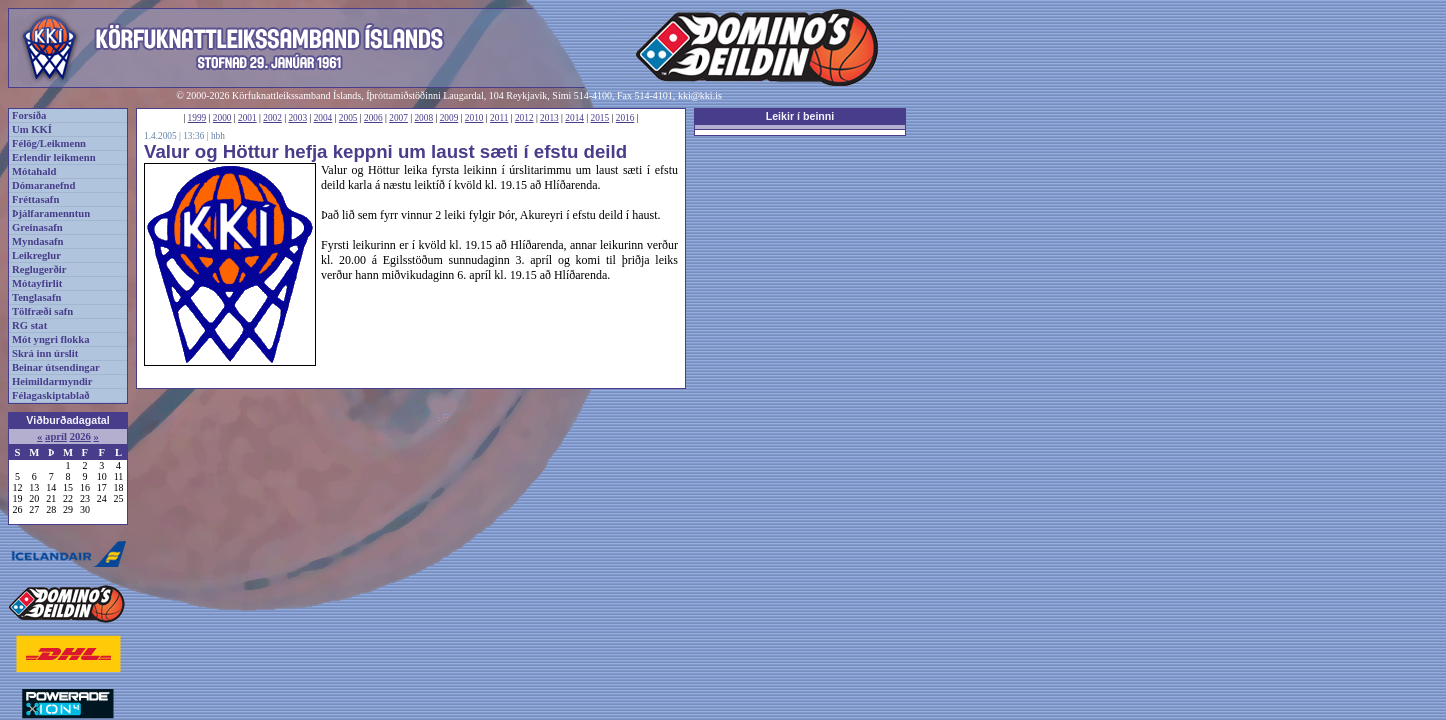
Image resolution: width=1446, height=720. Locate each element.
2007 (398, 118)
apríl (56, 436)
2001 (247, 118)
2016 (625, 118)
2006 (373, 118)
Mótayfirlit (37, 283)
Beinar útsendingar (56, 367)
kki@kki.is (700, 95)
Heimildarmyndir (52, 381)
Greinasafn (37, 227)
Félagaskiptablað (51, 395)
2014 (574, 118)
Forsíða (29, 115)
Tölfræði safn (42, 311)
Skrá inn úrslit (45, 353)
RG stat (29, 325)
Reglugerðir (39, 269)
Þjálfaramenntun (51, 213)
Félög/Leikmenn (49, 143)
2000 (222, 118)
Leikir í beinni (800, 116)
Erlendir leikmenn (54, 157)
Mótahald (34, 171)
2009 (449, 118)
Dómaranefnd (43, 185)
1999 (197, 118)
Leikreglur (36, 255)
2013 (549, 118)
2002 (272, 118)
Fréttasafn (35, 199)
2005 (348, 118)
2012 (524, 118)
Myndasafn (38, 241)
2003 (297, 118)
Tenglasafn (36, 297)
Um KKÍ (32, 129)
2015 (600, 118)
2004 (323, 118)
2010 (474, 118)
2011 (499, 118)
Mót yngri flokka (51, 339)
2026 (80, 436)
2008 (423, 118)
